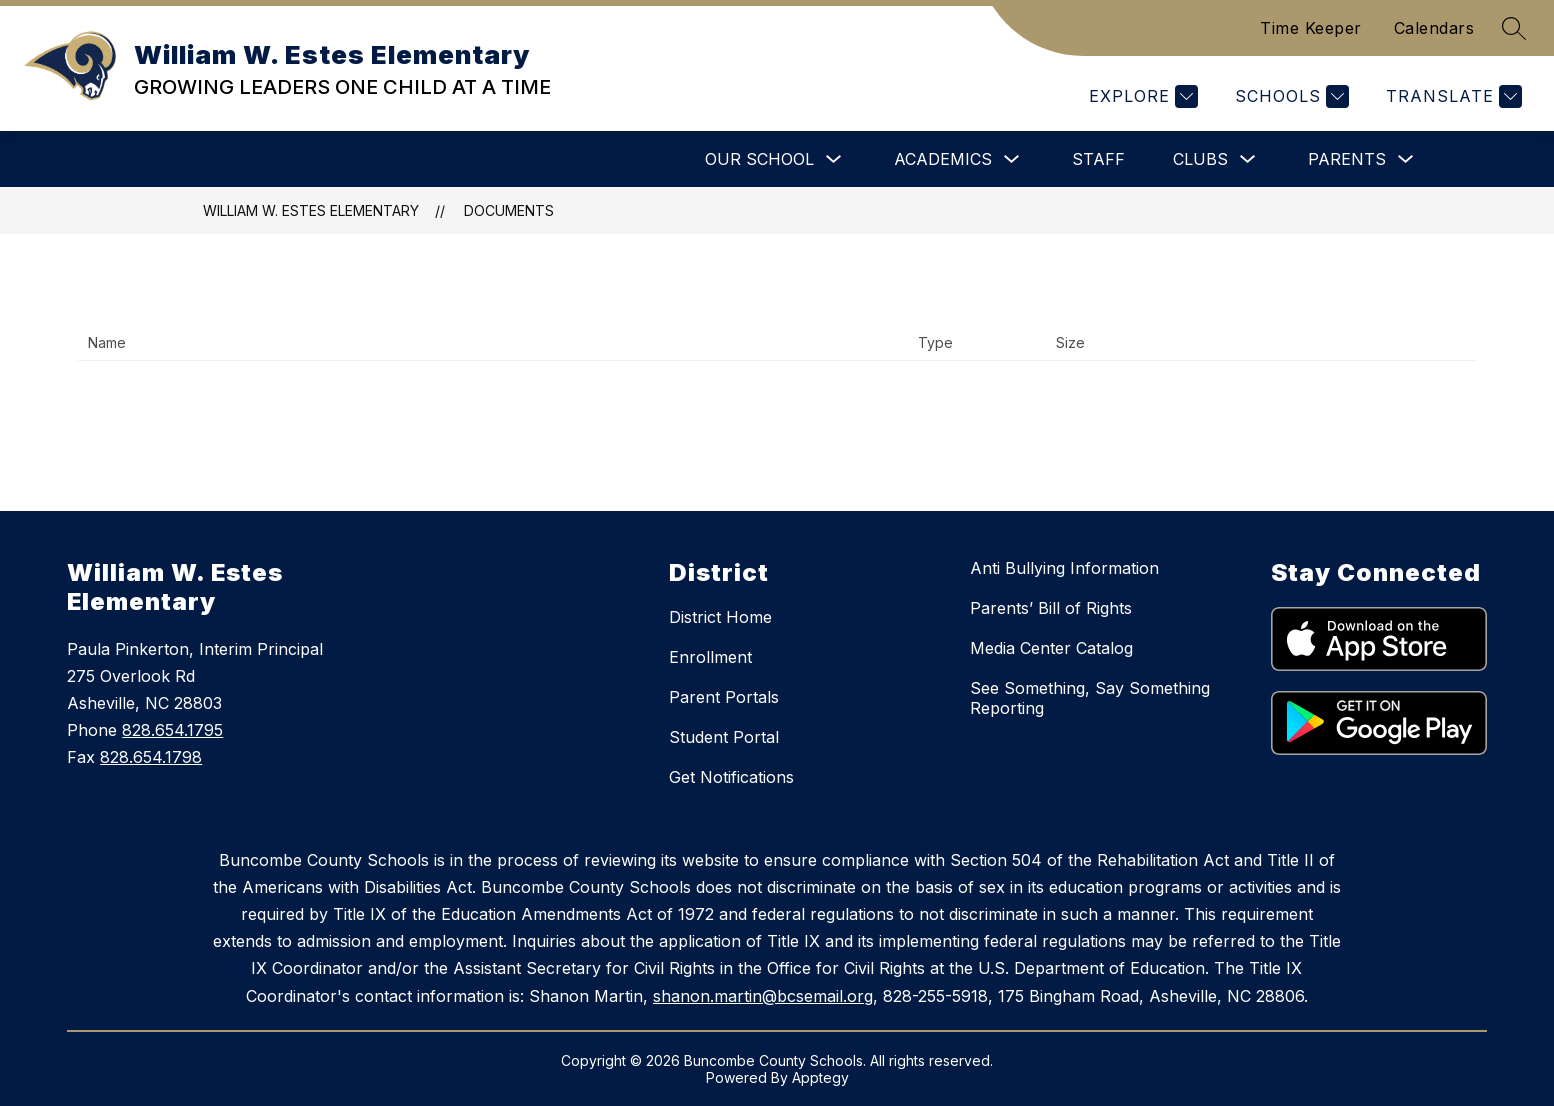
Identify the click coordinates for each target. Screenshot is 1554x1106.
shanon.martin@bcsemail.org (763, 996)
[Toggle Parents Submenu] (1406, 159)
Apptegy (820, 1077)
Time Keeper (1311, 28)
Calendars (1434, 28)
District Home (720, 617)
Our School (759, 159)
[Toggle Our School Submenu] (834, 159)
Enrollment (710, 657)
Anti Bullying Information (1064, 568)
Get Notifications (731, 777)
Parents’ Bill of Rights (1051, 608)
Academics (943, 159)
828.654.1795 (172, 730)
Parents (1347, 159)
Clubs (1200, 159)
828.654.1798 (151, 757)
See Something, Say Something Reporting (1090, 698)
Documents (509, 210)
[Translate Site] (1451, 96)
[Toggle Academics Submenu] (1012, 159)
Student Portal (724, 737)
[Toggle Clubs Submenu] (1248, 159)
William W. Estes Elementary (311, 210)
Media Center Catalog (1051, 648)
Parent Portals (724, 697)
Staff (1098, 159)
